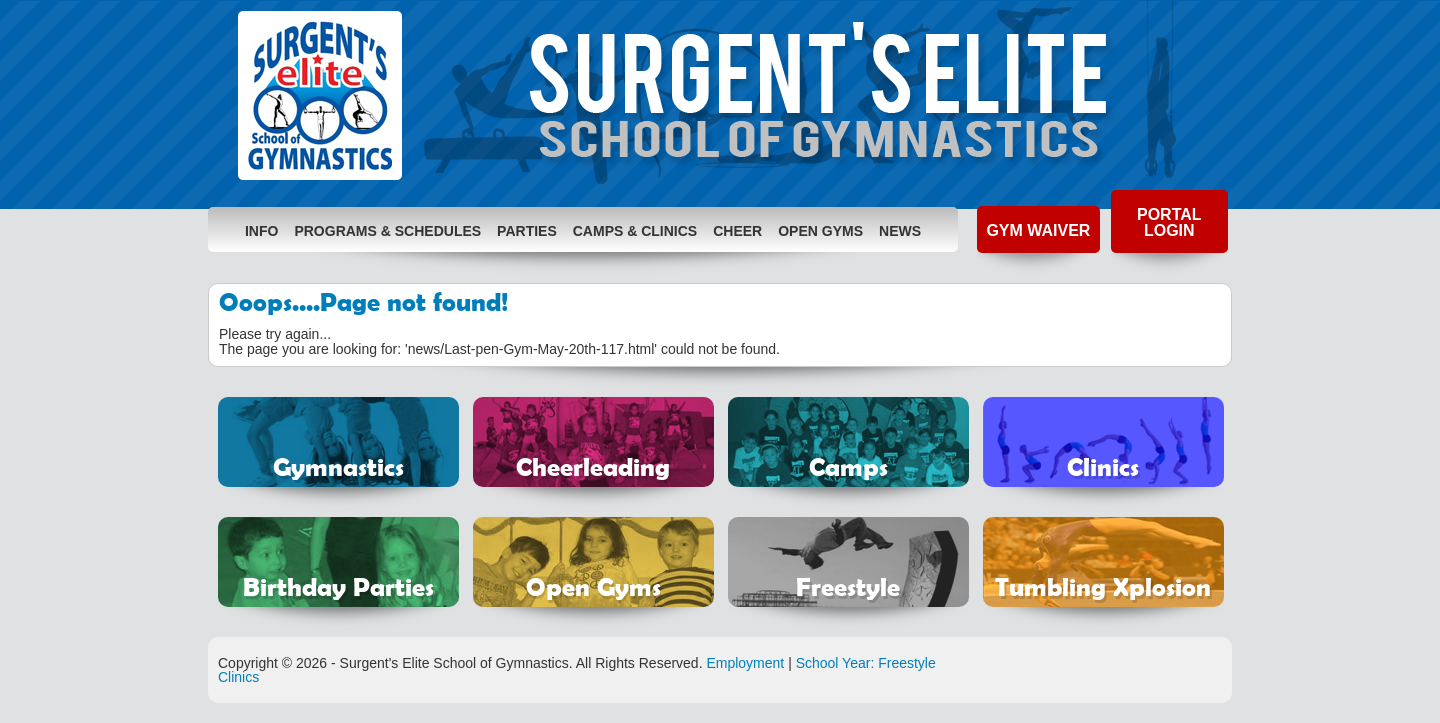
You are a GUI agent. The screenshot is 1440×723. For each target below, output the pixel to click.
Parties (527, 231)
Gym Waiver (1038, 230)
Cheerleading (593, 466)
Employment (745, 663)
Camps (848, 466)
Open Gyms (820, 231)
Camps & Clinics (635, 231)
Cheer (737, 231)
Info (261, 231)
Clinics (1103, 466)
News (900, 231)
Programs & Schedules (387, 231)
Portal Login (1169, 222)
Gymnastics (338, 466)
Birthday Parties (338, 586)
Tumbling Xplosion (1103, 586)
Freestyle (848, 586)
